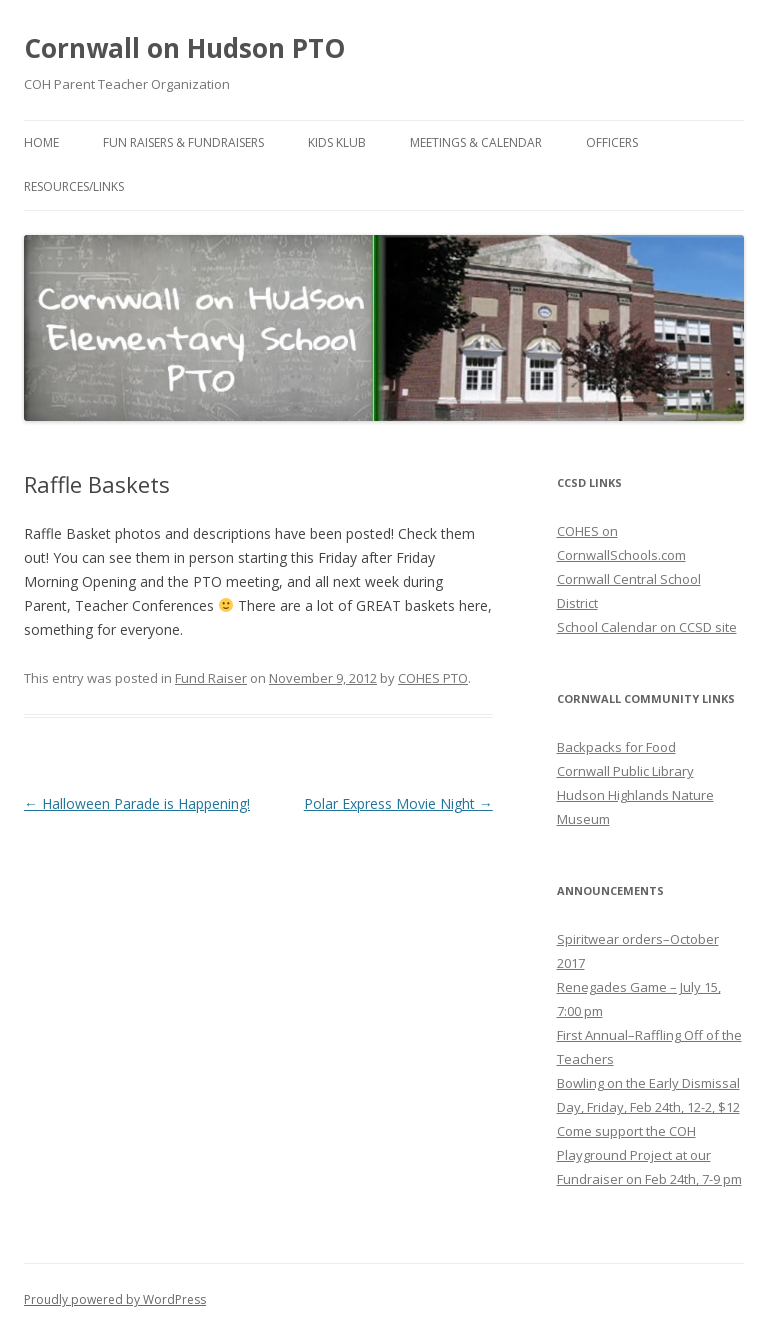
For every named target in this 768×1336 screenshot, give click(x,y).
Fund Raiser (211, 678)
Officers (612, 142)
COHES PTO (433, 678)
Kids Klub (337, 142)
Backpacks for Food (616, 747)
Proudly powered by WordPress (115, 1299)
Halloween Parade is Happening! (137, 803)
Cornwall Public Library (625, 771)
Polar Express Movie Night (398, 803)
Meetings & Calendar (476, 142)
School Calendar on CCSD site (647, 627)
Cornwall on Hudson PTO (184, 48)
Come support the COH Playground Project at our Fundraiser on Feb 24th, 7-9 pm (649, 1155)
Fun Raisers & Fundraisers (183, 142)
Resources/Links (74, 186)
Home (41, 142)
